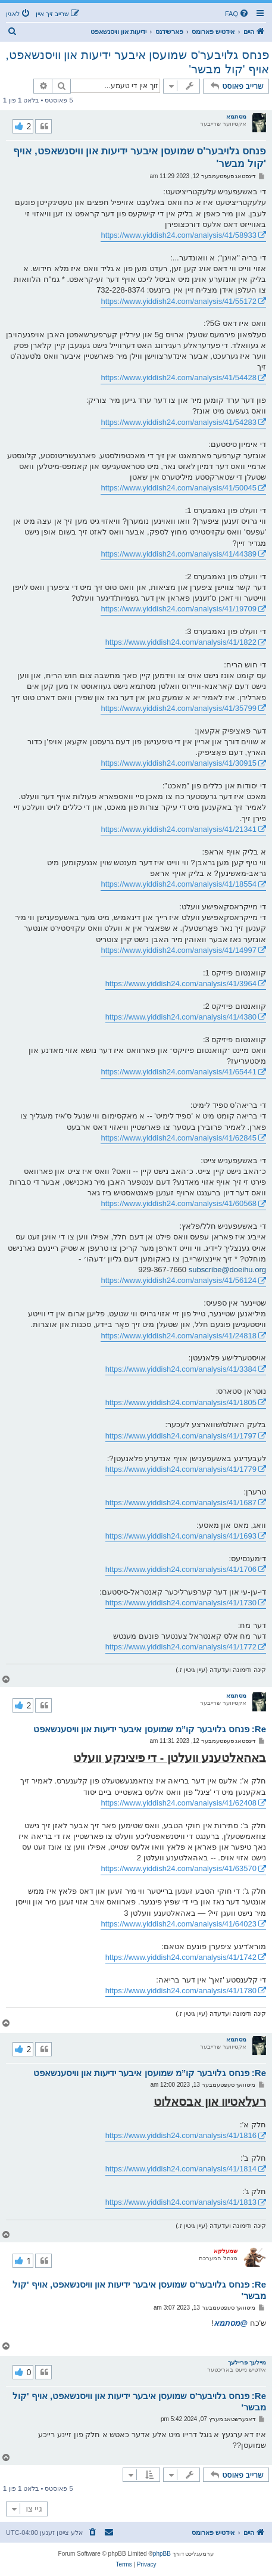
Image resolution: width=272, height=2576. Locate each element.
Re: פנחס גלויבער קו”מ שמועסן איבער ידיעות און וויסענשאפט (149, 1729)
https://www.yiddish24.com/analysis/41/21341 (179, 829)
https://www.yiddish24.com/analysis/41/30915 (179, 763)
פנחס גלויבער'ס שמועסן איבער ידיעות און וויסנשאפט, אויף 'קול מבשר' (137, 62)
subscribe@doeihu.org (227, 1269)
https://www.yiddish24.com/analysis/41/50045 (179, 487)
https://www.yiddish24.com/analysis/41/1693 (181, 1535)
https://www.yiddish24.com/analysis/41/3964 (181, 983)
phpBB (162, 2553)
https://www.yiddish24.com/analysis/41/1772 (181, 1646)
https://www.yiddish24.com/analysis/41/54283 (179, 422)
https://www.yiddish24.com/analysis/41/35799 (179, 708)
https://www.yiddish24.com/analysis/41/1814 (181, 2168)
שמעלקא (225, 2251)
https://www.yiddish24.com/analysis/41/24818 (179, 1335)
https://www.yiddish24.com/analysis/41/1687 (181, 1502)
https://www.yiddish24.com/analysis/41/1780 (181, 1990)
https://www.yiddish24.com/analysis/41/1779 (181, 1469)
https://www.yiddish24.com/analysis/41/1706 (181, 1569)
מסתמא (236, 116)
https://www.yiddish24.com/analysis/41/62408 (179, 1802)
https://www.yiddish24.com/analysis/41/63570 (179, 1868)
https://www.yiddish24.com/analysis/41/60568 (179, 1203)
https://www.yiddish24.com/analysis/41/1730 (181, 1602)
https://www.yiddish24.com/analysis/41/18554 (179, 884)
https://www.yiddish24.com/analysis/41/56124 (179, 1280)
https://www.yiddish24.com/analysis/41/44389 (179, 553)
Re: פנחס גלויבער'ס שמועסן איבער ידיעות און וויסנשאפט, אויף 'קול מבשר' (139, 2290)
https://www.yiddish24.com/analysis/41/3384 (181, 1369)
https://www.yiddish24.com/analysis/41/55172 (179, 301)
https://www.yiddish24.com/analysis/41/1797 (181, 1435)
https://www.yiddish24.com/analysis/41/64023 (179, 1923)
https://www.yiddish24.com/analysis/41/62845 (179, 1137)
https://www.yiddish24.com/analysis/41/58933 (179, 235)
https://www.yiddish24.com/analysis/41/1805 (181, 1402)
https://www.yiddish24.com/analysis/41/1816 (181, 2135)
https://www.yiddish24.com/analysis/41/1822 (181, 642)
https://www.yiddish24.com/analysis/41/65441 (179, 1071)
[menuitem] (237, 14)
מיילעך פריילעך (247, 2362)
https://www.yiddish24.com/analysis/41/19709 (179, 608)
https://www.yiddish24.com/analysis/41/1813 (181, 2202)
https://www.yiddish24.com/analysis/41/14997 (179, 950)
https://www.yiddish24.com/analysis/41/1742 (181, 1957)
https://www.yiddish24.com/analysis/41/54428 (179, 377)
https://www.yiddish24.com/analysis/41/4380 (181, 1016)
